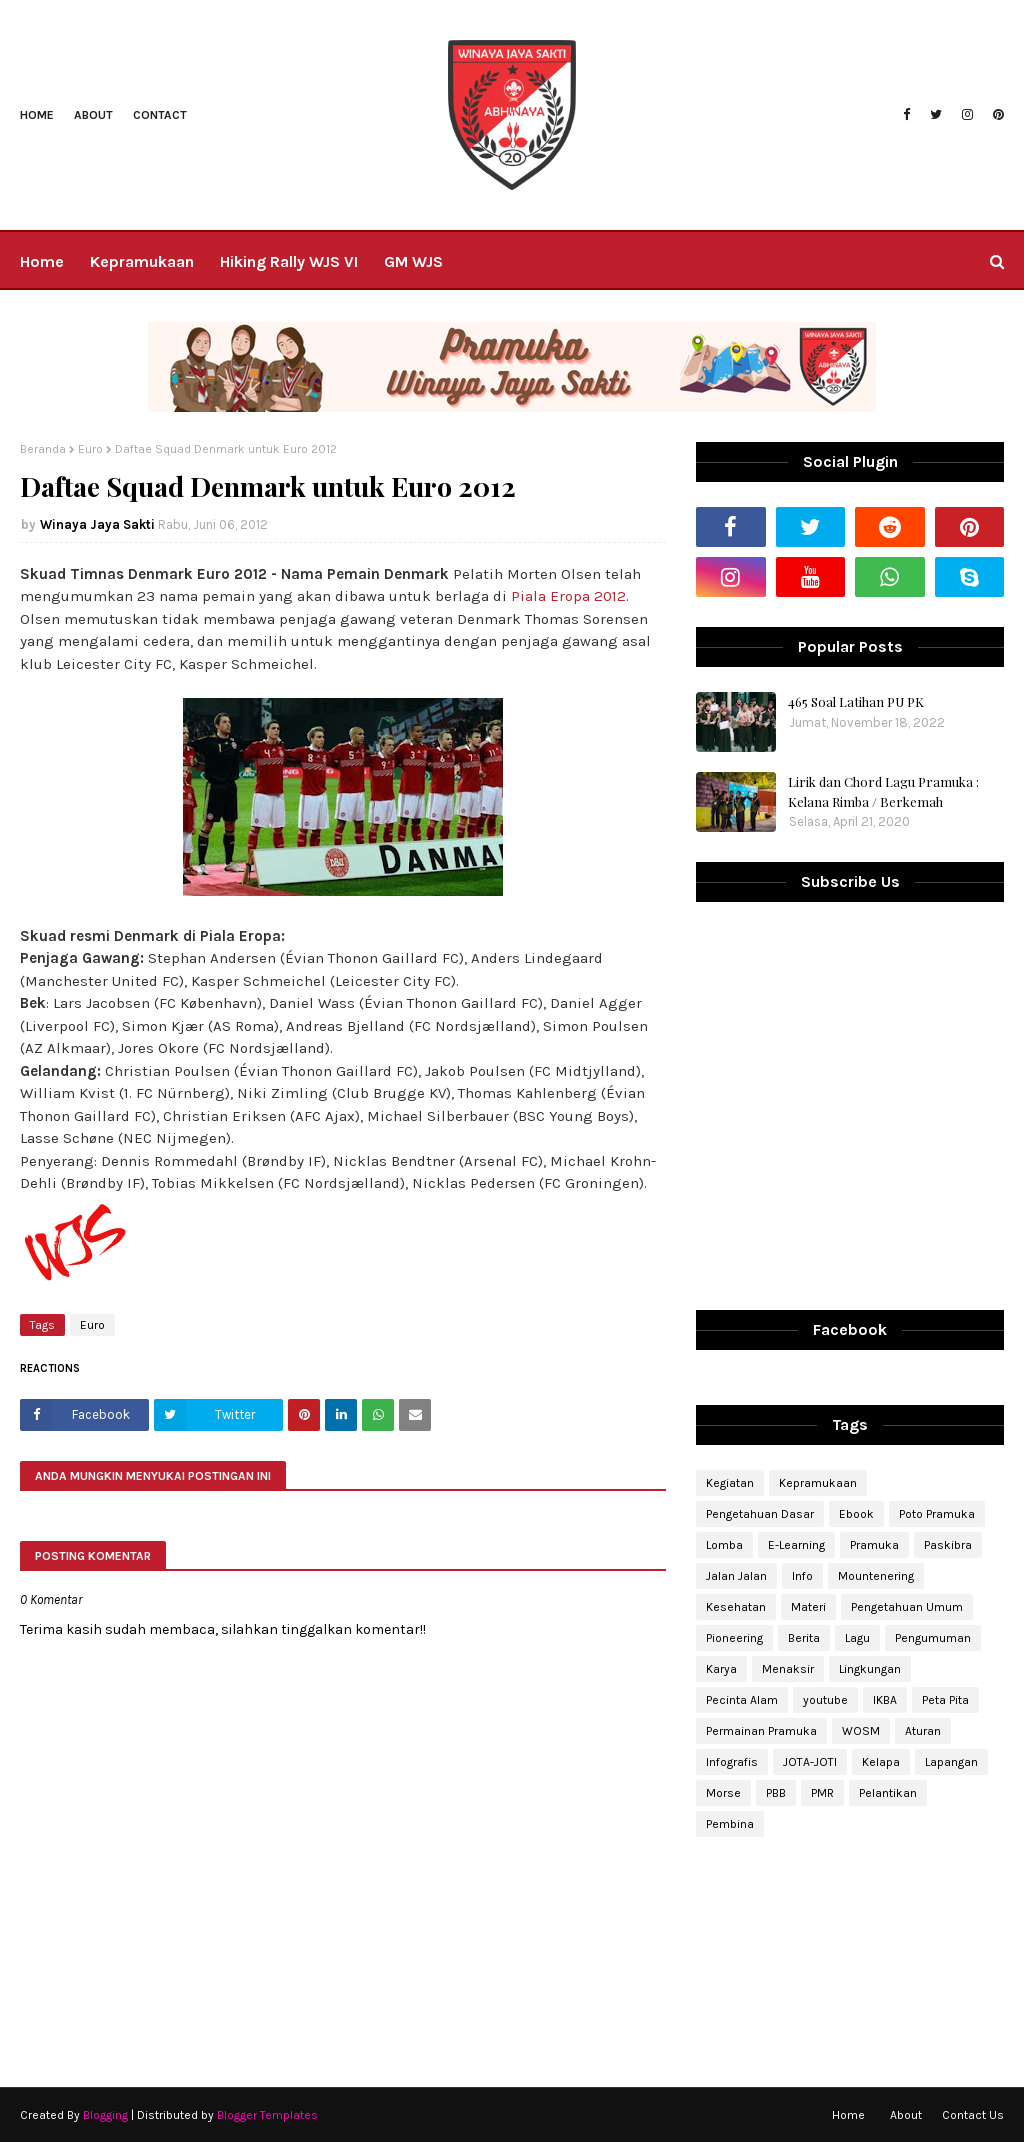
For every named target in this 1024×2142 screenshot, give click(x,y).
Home (37, 115)
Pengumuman (933, 1638)
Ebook (856, 1514)
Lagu (857, 1638)
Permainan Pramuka (761, 1731)
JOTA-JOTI (810, 1762)
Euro (90, 449)
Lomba (724, 1545)
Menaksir (788, 1669)
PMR (822, 1793)
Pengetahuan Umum (907, 1607)
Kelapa (881, 1762)
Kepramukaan (818, 1483)
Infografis (732, 1762)
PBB (776, 1793)
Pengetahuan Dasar (760, 1514)
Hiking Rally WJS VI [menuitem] (289, 261)
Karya (721, 1669)
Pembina (730, 1824)
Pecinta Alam (742, 1700)
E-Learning (796, 1545)
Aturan (923, 1731)
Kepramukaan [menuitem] (142, 261)
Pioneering (734, 1638)
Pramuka (874, 1545)
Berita (804, 1638)
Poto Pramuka (937, 1514)
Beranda (43, 449)
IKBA (885, 1700)
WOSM (861, 1731)
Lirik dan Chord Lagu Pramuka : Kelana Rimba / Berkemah (883, 791)
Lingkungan (870, 1669)
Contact (160, 115)
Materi (808, 1607)
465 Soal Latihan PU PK (856, 701)
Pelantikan (888, 1793)
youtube (825, 1700)
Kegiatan (730, 1483)
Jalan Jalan (736, 1576)
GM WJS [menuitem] (413, 261)
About (93, 115)
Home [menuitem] (42, 261)
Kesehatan (736, 1607)
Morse (723, 1793)
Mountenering (876, 1576)
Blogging (105, 2115)
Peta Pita (945, 1700)
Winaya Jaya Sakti (97, 524)
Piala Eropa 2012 (568, 596)
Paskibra (948, 1545)
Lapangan (951, 1762)
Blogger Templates (267, 2115)
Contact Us (973, 2115)
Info (802, 1576)
